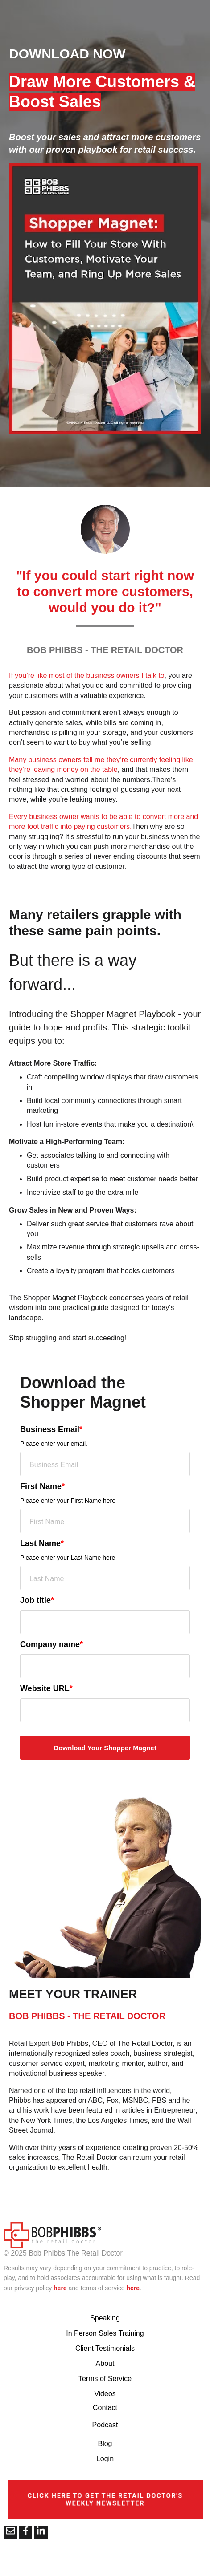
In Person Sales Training (105, 2333)
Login (105, 2458)
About (105, 2363)
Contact (105, 2407)
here (60, 2288)
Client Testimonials (105, 2348)
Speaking (105, 2318)
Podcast (105, 2425)
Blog (105, 2443)
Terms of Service (105, 2378)
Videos (105, 2394)
